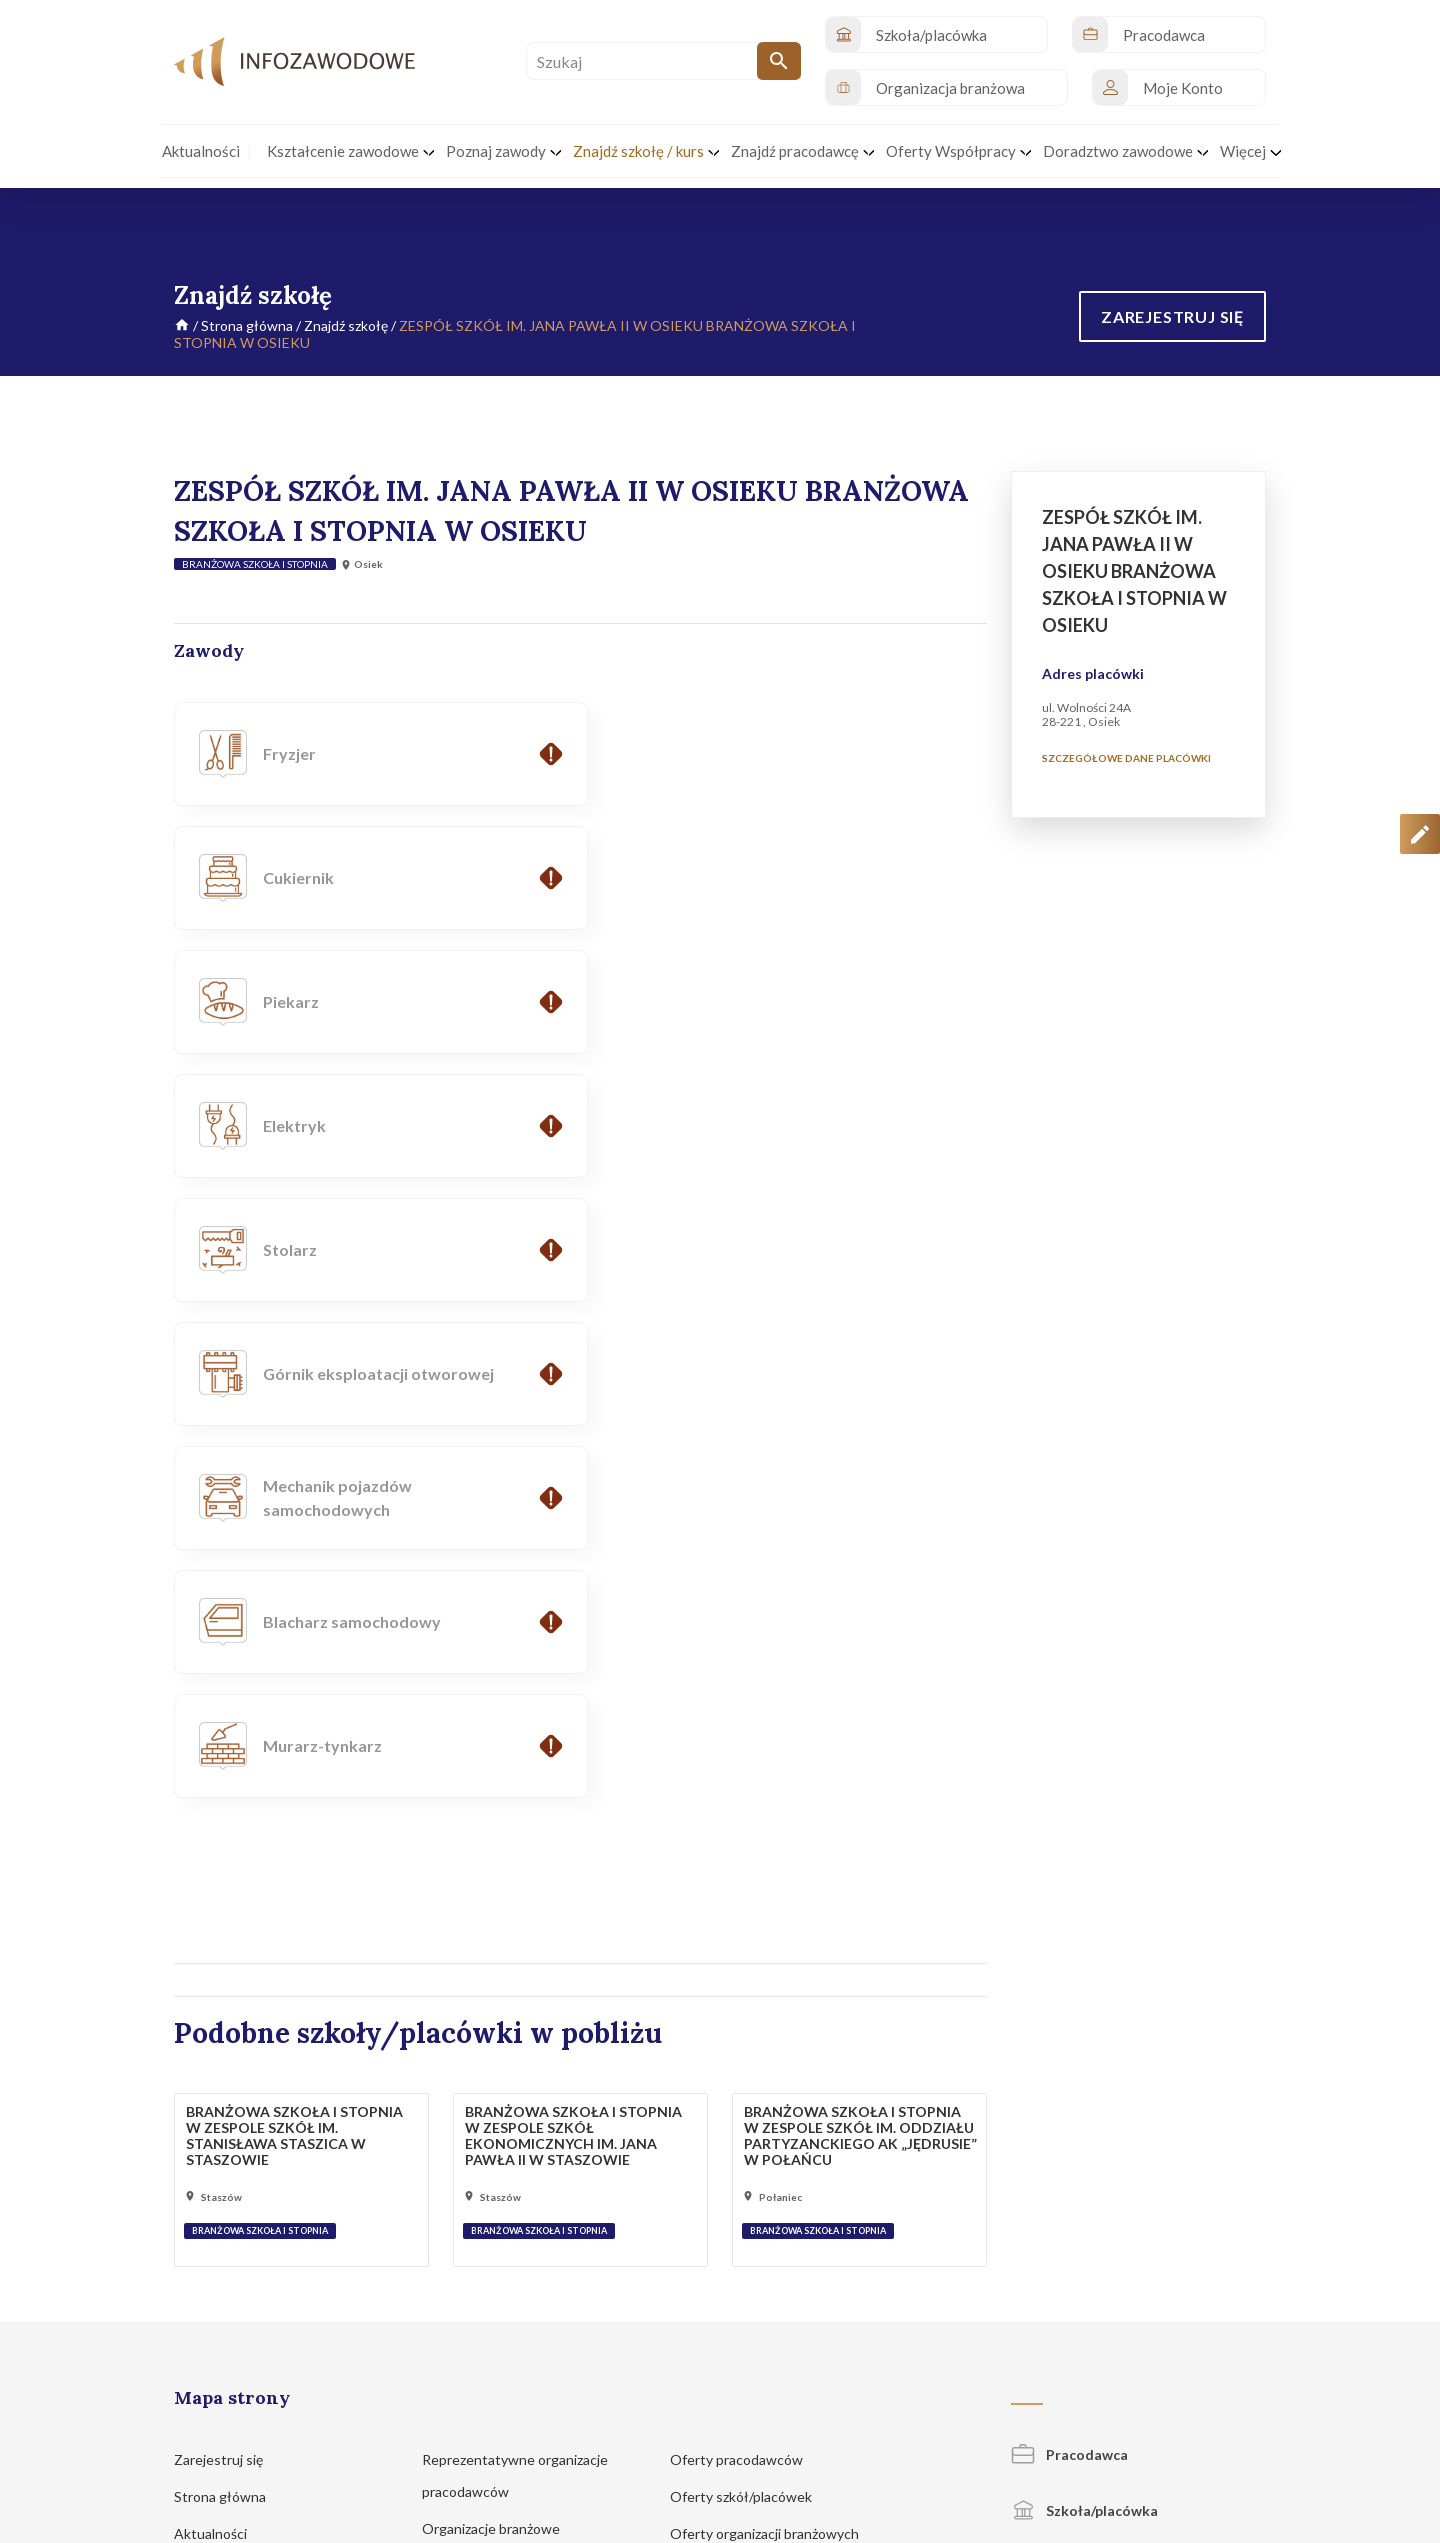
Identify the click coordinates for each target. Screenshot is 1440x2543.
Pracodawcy (469, 2069)
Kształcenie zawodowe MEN (520, 2106)
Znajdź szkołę (346, 325)
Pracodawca (1069, 1958)
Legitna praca (464, 2143)
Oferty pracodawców (746, 1963)
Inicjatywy (215, 2074)
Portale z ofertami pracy (753, 2074)
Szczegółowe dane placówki (1126, 758)
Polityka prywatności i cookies (880, 2420)
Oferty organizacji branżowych (774, 2037)
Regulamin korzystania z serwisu (1068, 2420)
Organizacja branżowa (1102, 2068)
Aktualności (220, 2037)
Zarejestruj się (228, 1963)
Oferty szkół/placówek (750, 2000)
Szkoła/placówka (1084, 2014)
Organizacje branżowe (500, 2032)
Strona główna (247, 325)
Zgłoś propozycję (1221, 2420)
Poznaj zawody (229, 2180)
